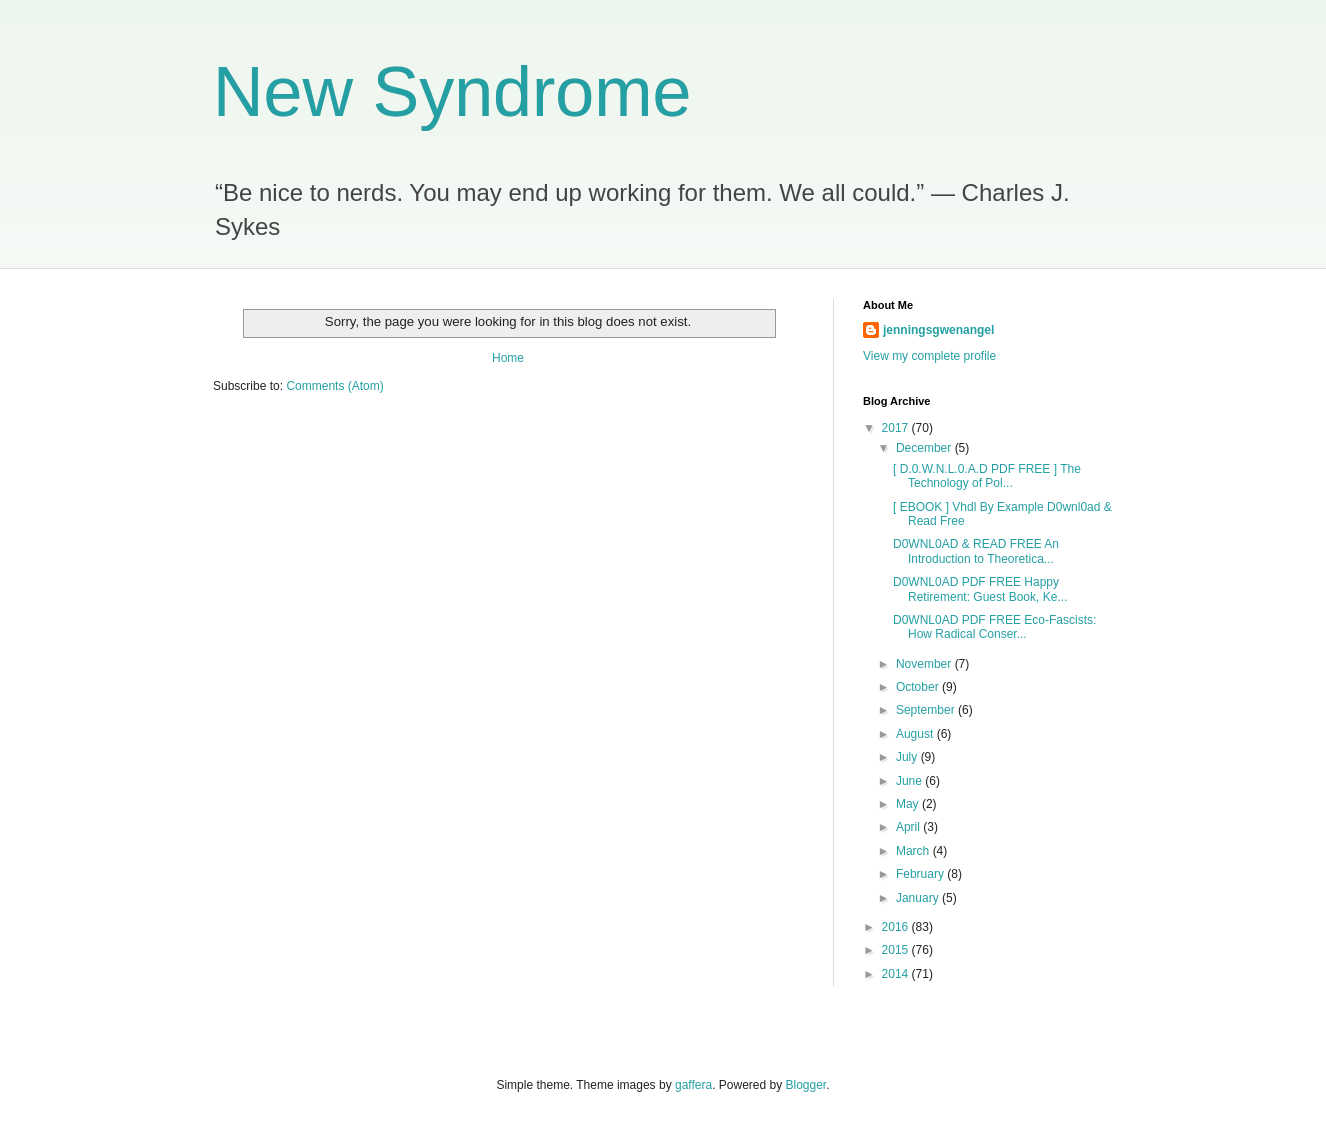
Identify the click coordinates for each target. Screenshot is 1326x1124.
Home (508, 358)
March (914, 851)
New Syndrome (452, 92)
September (927, 710)
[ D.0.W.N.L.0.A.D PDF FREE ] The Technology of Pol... (987, 476)
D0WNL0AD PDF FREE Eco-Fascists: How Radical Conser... (994, 627)
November (925, 664)
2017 (897, 428)
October (919, 687)
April (909, 827)
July (908, 757)
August (916, 734)
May (909, 804)
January (919, 898)
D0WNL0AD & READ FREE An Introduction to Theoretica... (976, 551)
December (925, 448)
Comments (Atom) (334, 386)
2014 (897, 974)
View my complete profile (929, 356)
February (921, 874)
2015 (897, 950)
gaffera (693, 1085)
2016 (897, 927)
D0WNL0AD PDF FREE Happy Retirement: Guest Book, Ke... (980, 589)
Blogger (806, 1085)
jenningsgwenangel (938, 330)
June (910, 781)
